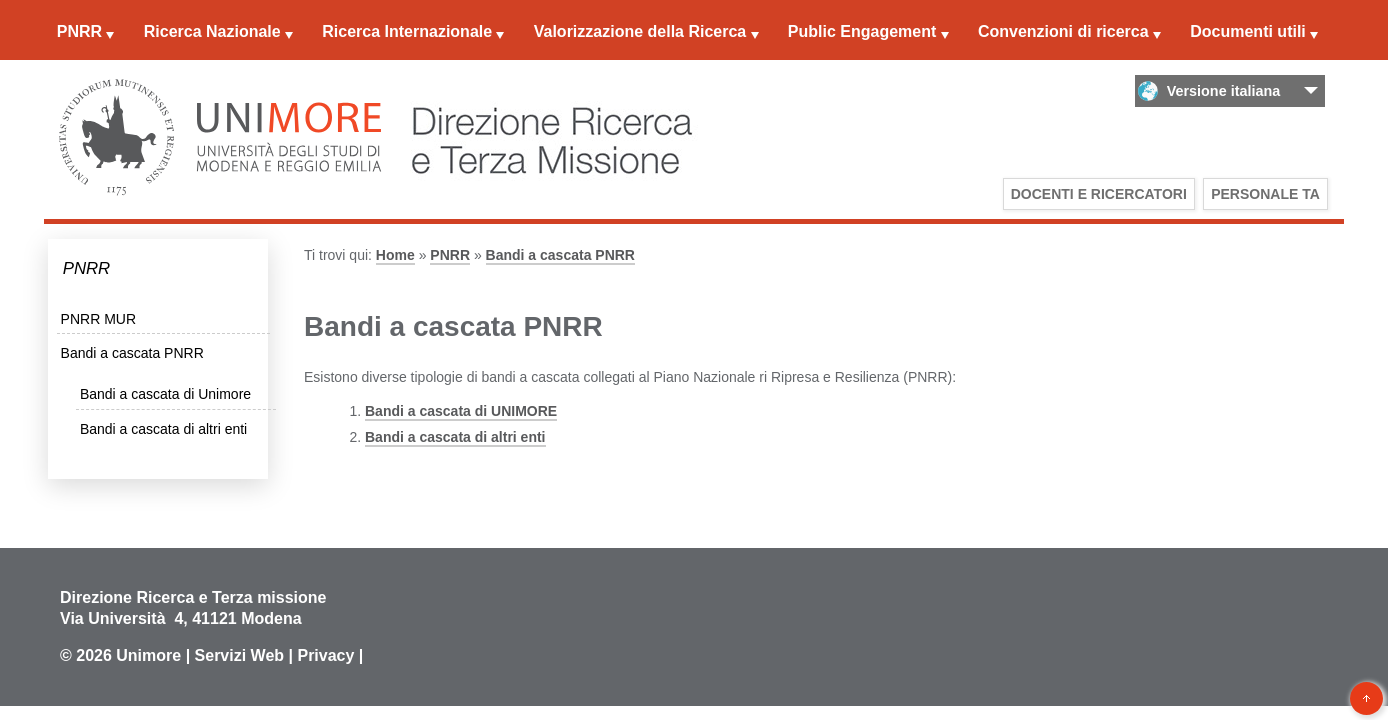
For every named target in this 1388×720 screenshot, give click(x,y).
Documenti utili (1248, 31)
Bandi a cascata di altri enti (163, 429)
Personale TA (1265, 194)
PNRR (79, 31)
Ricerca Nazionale (212, 31)
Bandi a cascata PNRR (132, 353)
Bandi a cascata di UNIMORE (461, 411)
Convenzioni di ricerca (1063, 31)
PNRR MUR (98, 319)
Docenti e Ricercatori (1099, 194)
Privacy (325, 655)
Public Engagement (862, 31)
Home (395, 255)
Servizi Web (240, 655)
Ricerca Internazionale (407, 31)
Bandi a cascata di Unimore (165, 394)
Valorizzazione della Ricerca (640, 31)
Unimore (148, 655)
